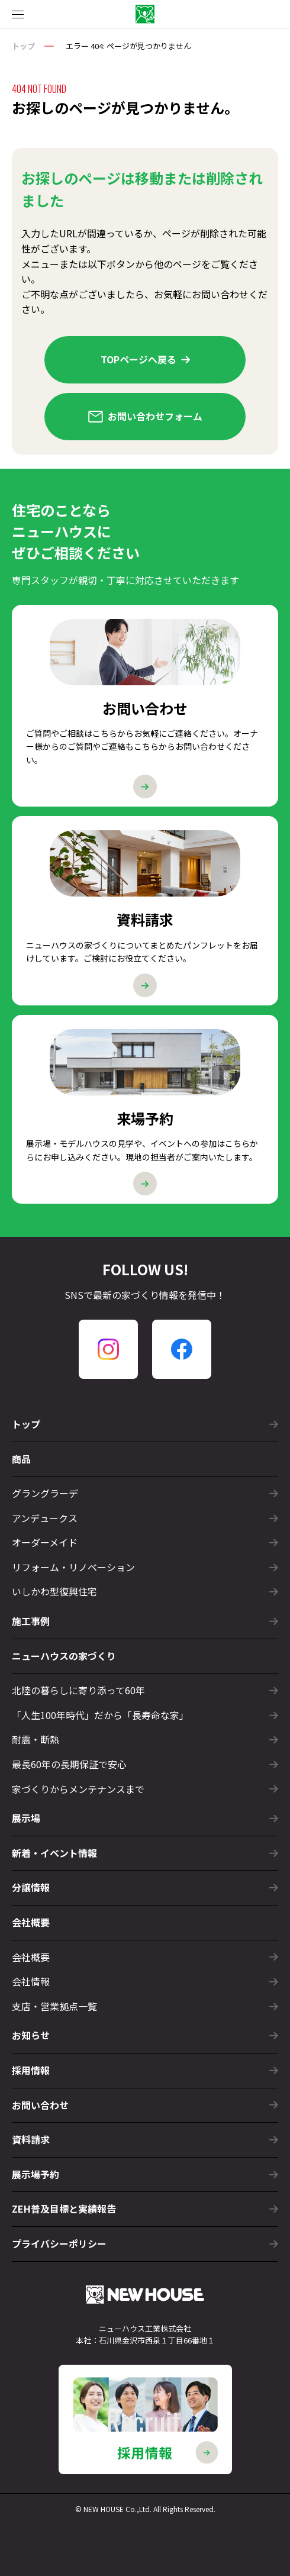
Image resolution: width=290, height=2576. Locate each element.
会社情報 (145, 1981)
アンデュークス (145, 1518)
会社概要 (31, 1922)
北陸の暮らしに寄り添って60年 (145, 1690)
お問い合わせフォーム (145, 416)
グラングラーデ (145, 1493)
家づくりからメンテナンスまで (145, 1789)
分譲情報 (145, 1887)
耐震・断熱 (145, 1739)
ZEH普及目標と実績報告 (145, 2208)
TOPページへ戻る (145, 359)
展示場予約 (145, 2174)
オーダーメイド (145, 1542)
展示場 (145, 1818)
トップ (23, 45)
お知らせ (145, 2035)
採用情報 (145, 2070)
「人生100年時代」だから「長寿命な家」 (145, 1715)
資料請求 (145, 2139)
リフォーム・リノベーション (145, 1567)
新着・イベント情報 (145, 1853)
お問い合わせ (145, 2105)
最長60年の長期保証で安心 (145, 1764)
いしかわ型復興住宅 (145, 1591)
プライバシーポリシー (145, 2243)
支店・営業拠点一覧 (145, 2006)
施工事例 (145, 1621)
